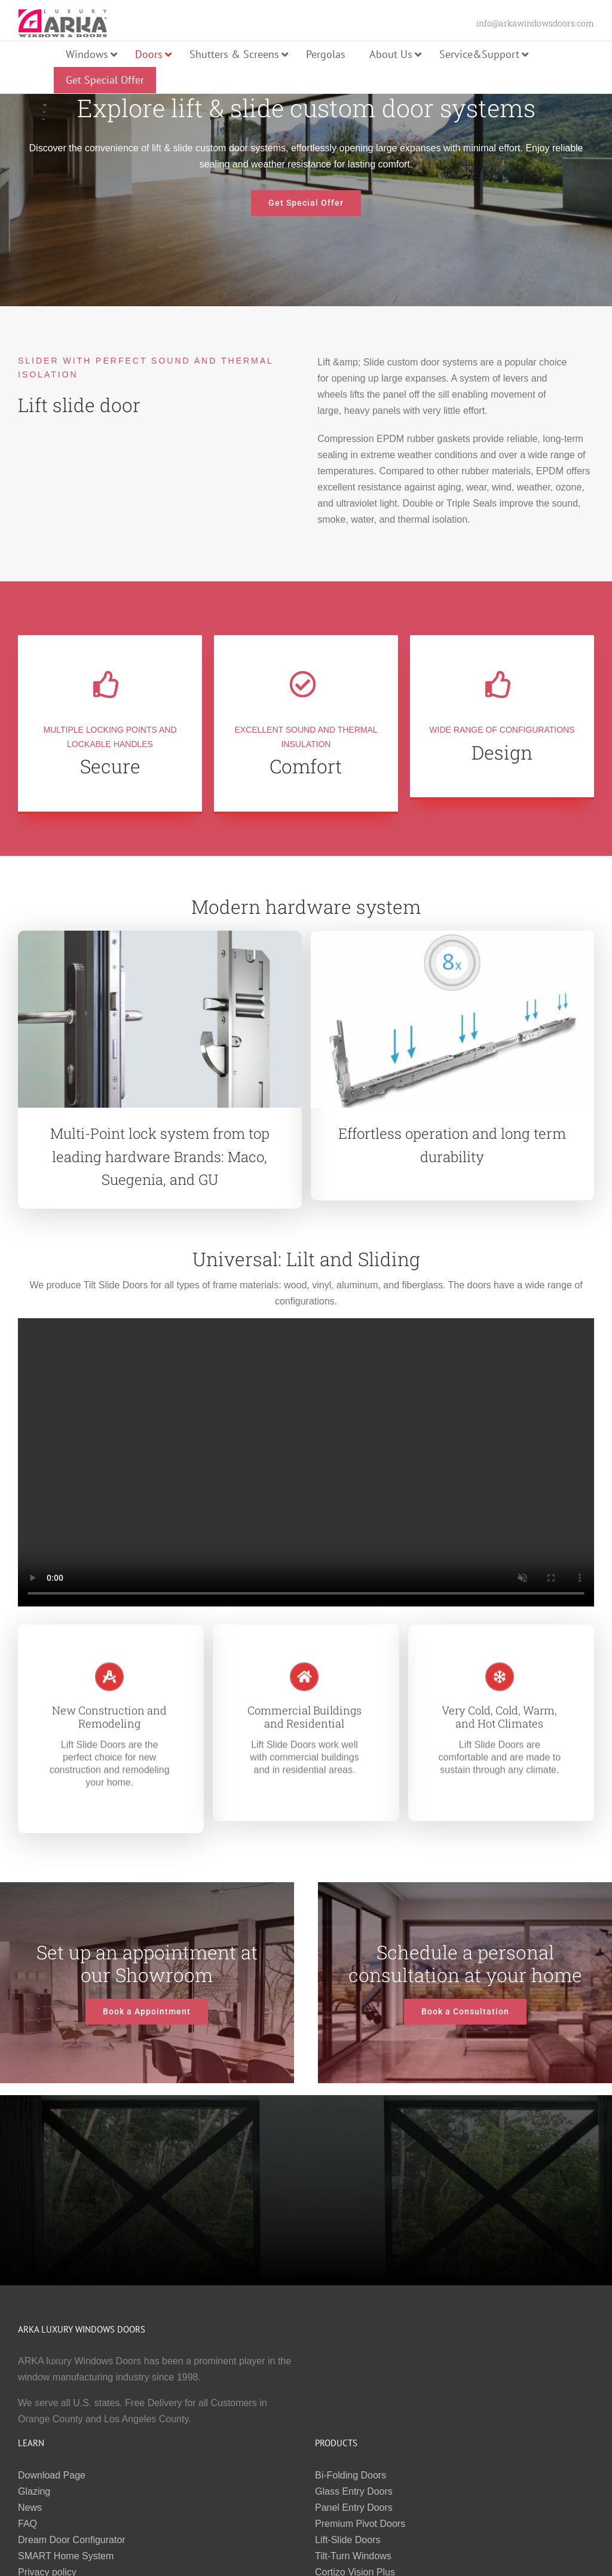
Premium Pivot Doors (360, 2524)
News (30, 2507)
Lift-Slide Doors (347, 2540)
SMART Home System (66, 2556)
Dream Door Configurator (72, 2540)
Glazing (34, 2491)
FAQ (27, 2524)
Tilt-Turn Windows (353, 2556)
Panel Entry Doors (354, 2507)
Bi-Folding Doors (350, 2475)
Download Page (51, 2475)
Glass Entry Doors (354, 2491)
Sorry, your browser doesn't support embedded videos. (306, 1462)
